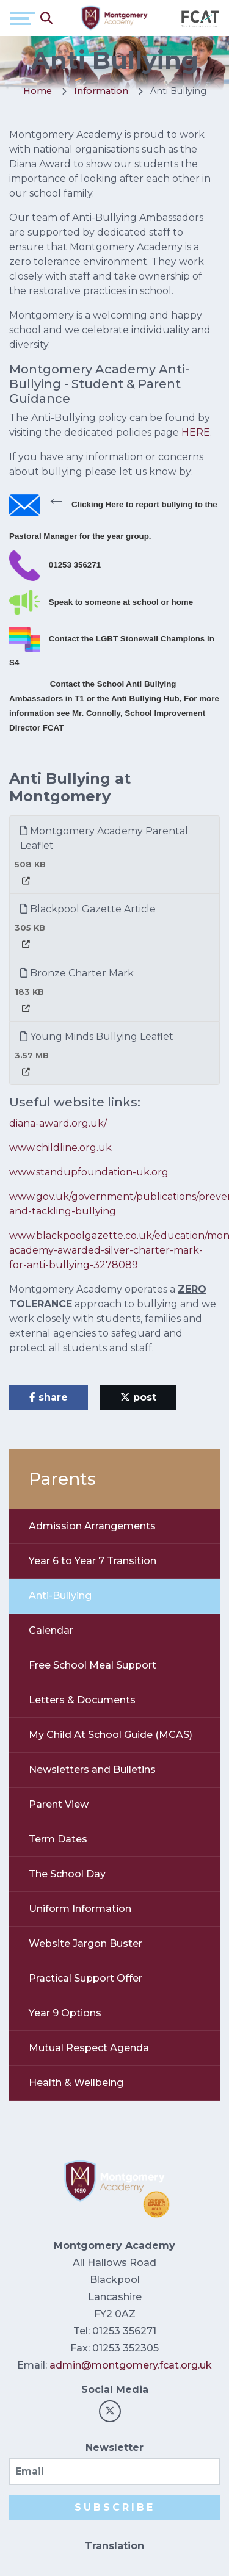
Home (37, 90)
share (48, 1397)
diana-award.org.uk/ (58, 1123)
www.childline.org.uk (60, 1147)
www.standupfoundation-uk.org (89, 1172)
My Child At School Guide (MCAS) (110, 1735)
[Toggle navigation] (22, 18)
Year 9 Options (65, 2013)
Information (101, 90)
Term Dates (58, 1839)
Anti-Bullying (60, 1595)
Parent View (59, 1804)
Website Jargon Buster (85, 1943)
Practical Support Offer (85, 1978)
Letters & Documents (82, 1700)
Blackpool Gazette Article (88, 909)
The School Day (67, 1874)
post (138, 1397)
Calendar (51, 1630)
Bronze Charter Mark (77, 973)
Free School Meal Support (92, 1665)
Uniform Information (80, 1908)
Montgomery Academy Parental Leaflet (104, 838)
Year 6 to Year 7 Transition (92, 1561)
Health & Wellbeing (76, 2082)
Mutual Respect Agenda (89, 2048)
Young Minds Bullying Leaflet (96, 1036)
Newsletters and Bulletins (92, 1769)
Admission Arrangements (92, 1526)
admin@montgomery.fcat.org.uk (130, 2365)
